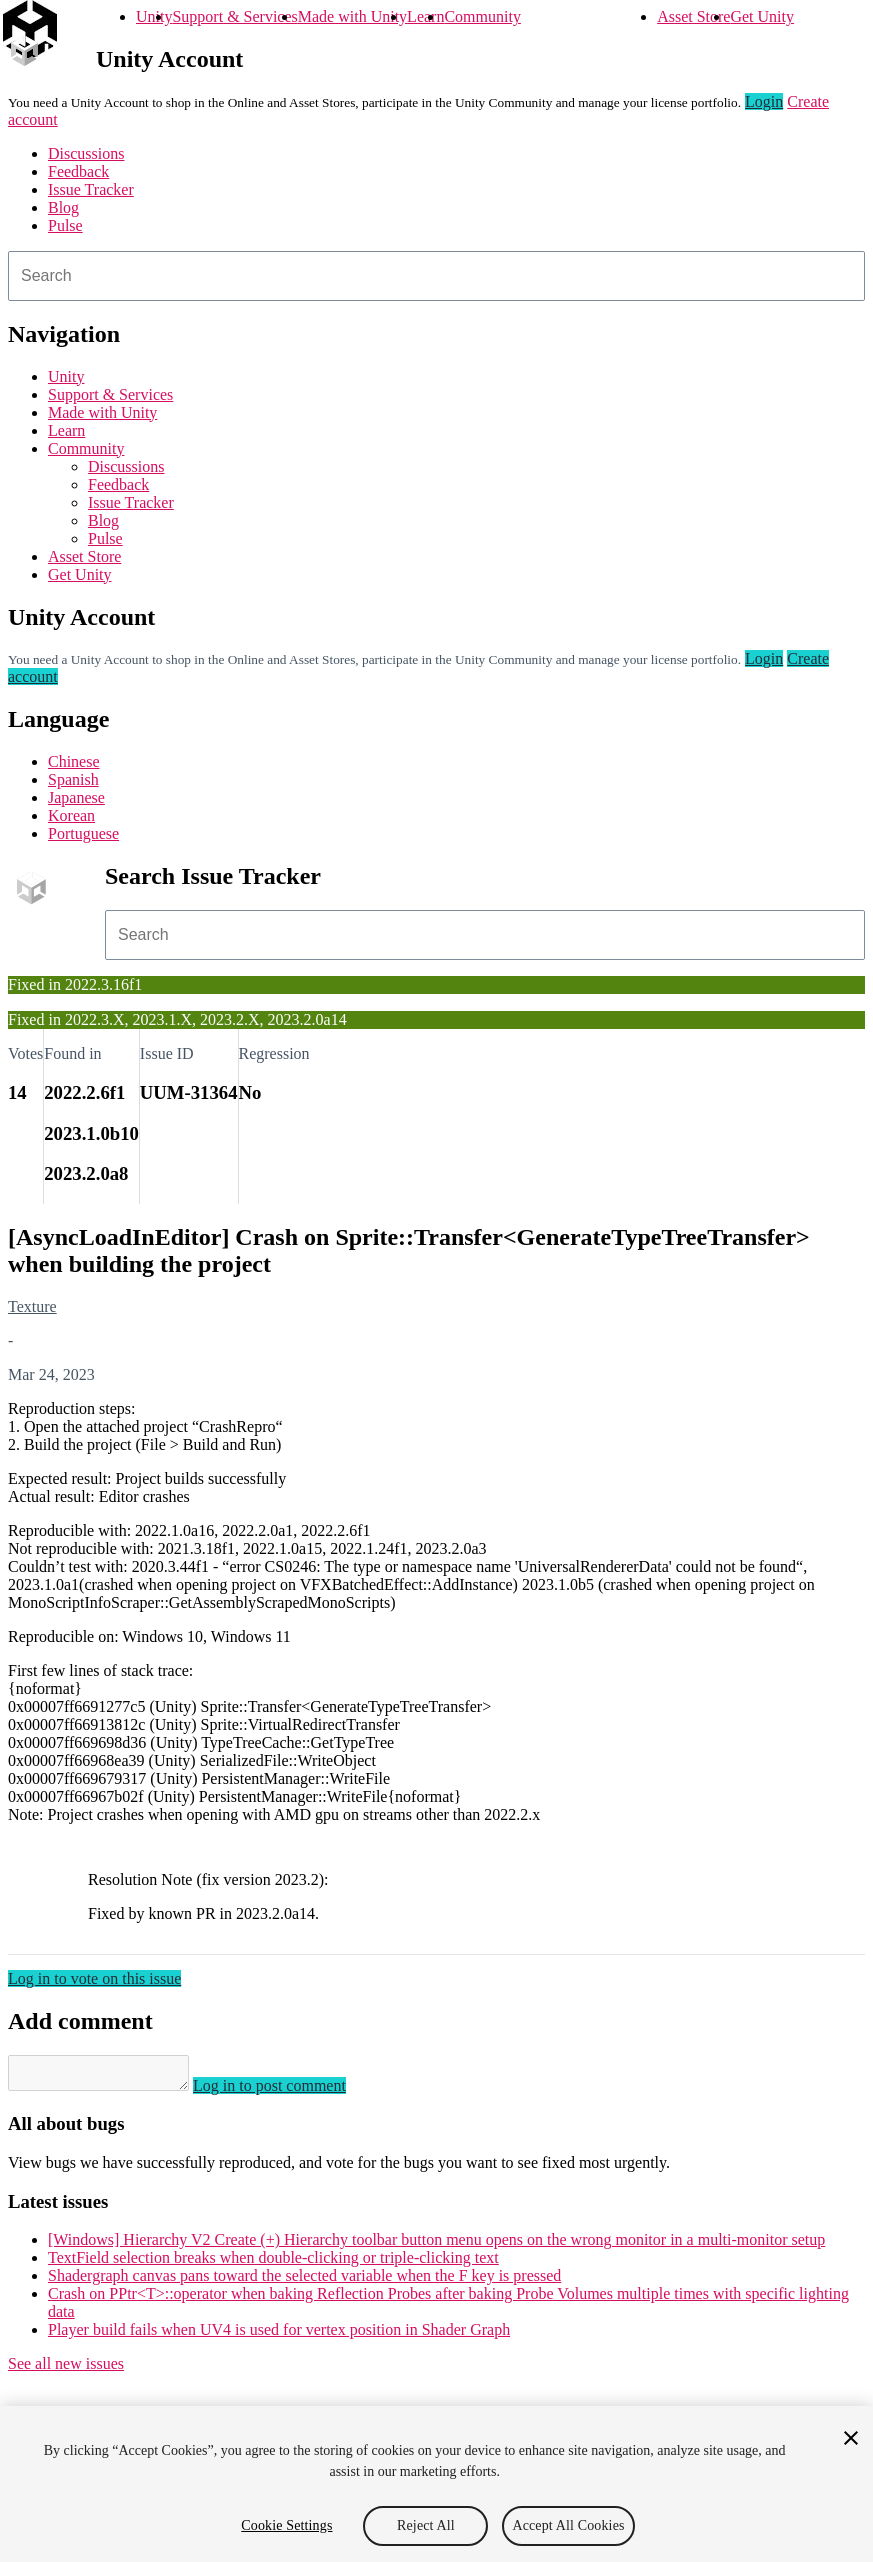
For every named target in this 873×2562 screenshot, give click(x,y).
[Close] (851, 2438)
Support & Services (234, 16)
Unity (154, 16)
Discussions (86, 153)
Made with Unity (352, 16)
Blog (63, 207)
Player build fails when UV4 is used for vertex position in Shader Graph (279, 2335)
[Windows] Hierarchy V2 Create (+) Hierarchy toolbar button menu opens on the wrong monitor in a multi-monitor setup (436, 2245)
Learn (425, 16)
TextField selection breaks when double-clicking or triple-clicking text (273, 2263)
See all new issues (66, 2369)
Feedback (78, 171)
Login (764, 101)
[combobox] (436, 276)
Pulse (65, 225)
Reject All (426, 2525)
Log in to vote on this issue (94, 1978)
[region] (436, 2484)
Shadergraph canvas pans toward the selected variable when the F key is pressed (304, 2281)
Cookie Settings (286, 2525)
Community (482, 16)
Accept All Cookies (568, 2525)
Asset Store (693, 16)
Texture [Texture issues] (32, 1306)
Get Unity (762, 16)
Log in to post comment (289, 2091)
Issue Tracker (91, 189)
